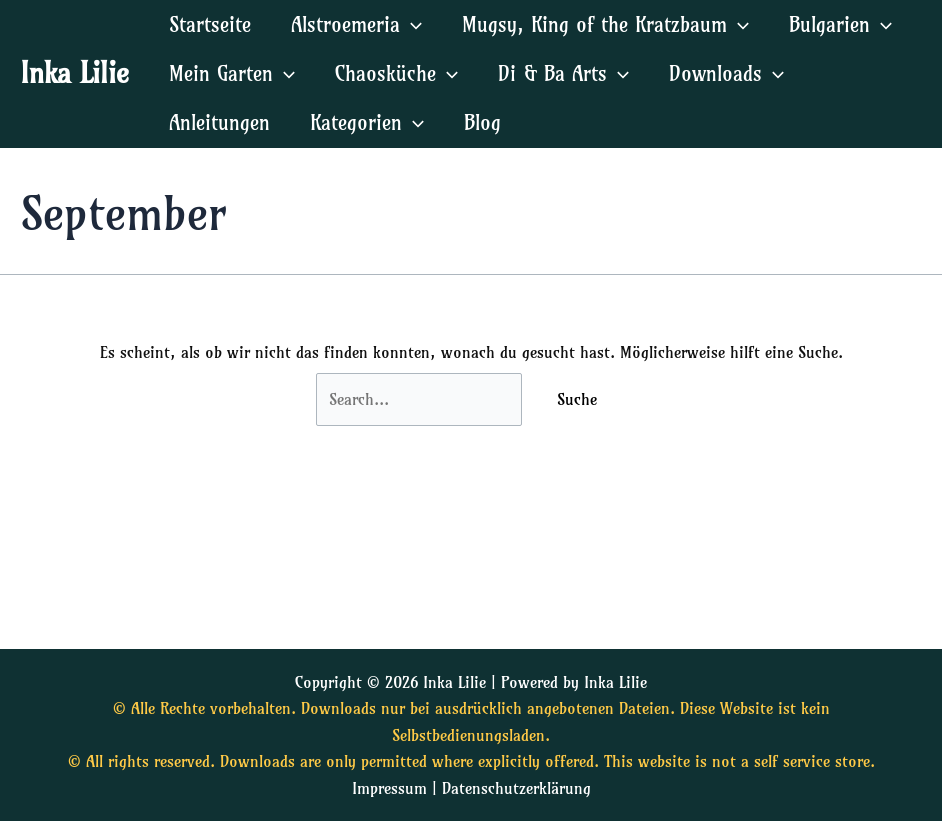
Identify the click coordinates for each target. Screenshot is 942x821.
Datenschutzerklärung (516, 788)
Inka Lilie (74, 72)
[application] (411, 24)
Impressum (389, 788)
